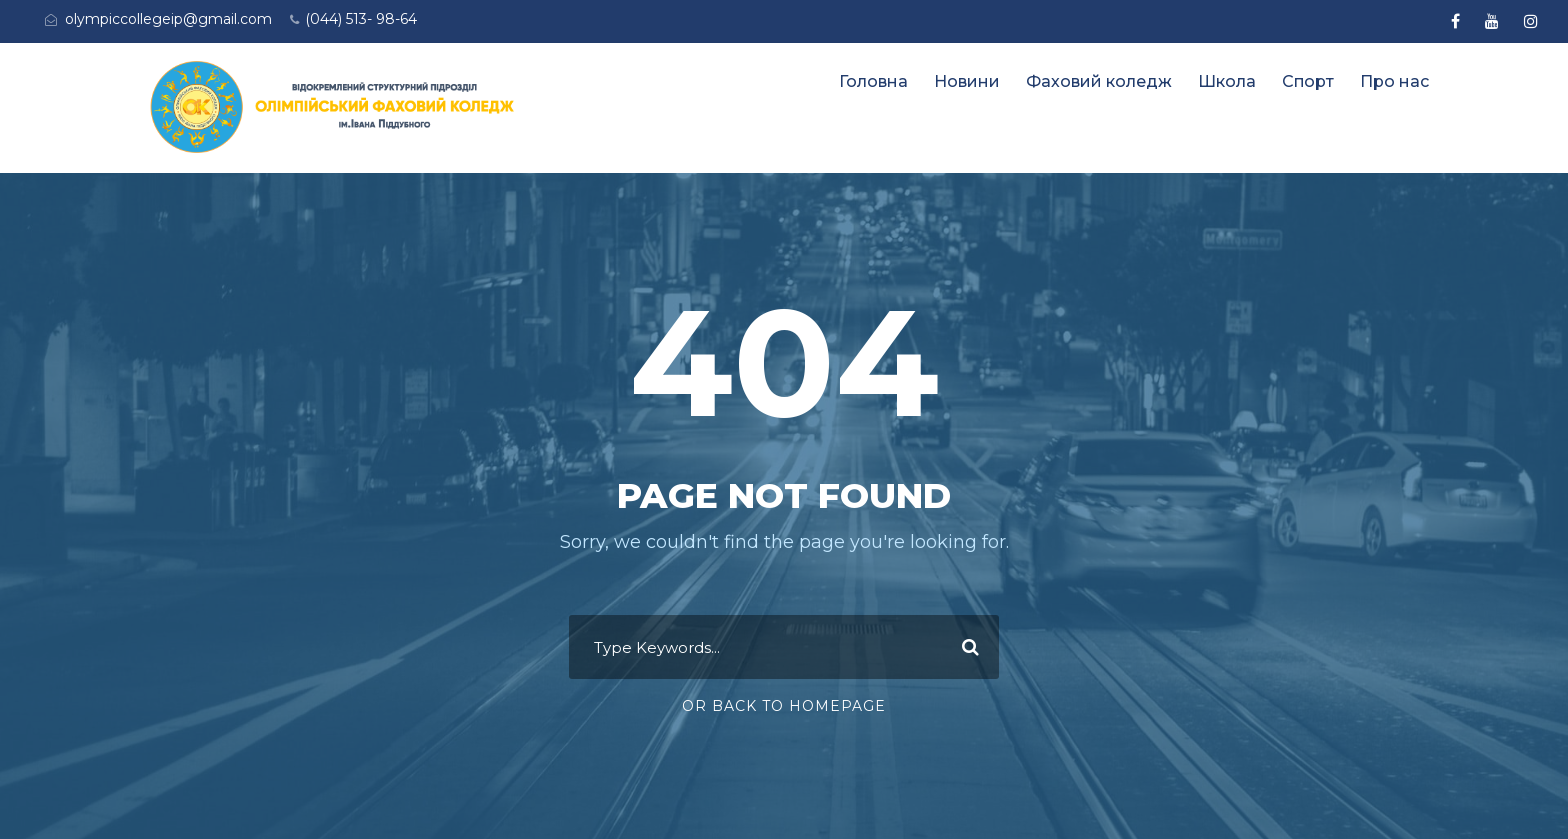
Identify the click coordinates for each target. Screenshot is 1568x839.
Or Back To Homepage (784, 706)
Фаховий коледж (1099, 81)
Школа (1227, 81)
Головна (873, 81)
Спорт (1308, 81)
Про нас (1394, 81)
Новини (967, 81)
